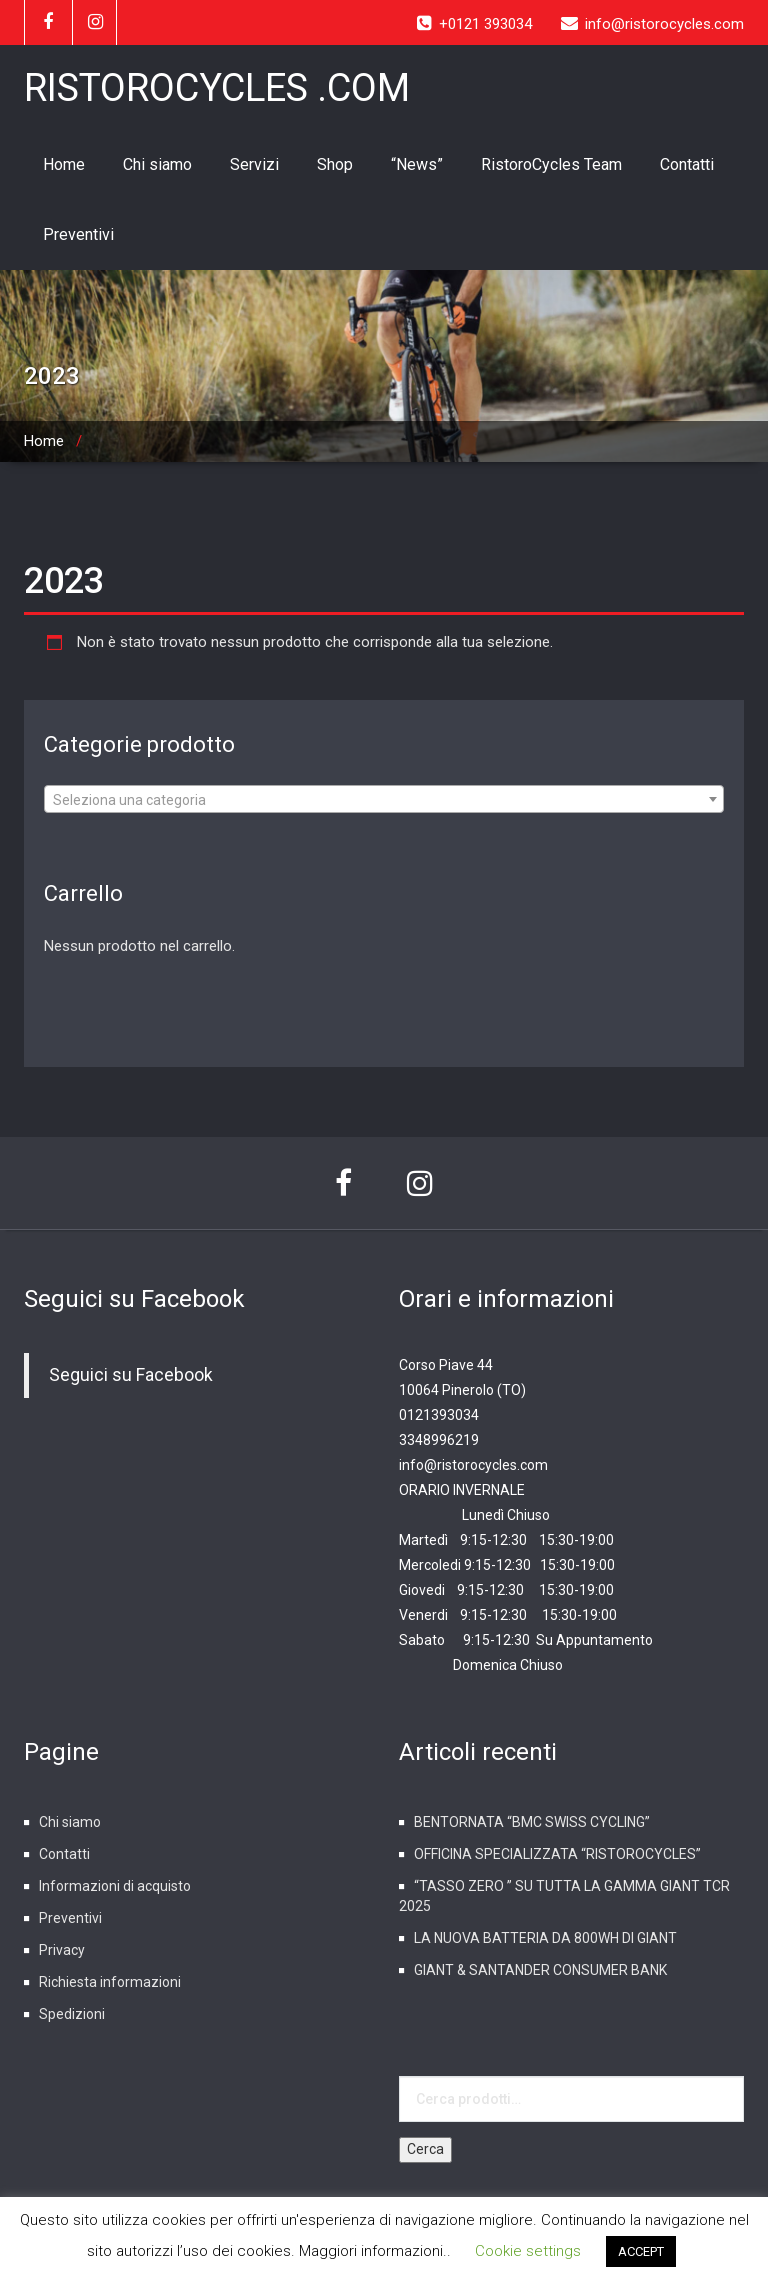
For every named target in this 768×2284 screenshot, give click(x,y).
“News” (417, 164)
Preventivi (78, 234)
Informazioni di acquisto (115, 1886)
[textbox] (384, 800)
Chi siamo (157, 164)
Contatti (687, 164)
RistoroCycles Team (551, 164)
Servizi (254, 164)
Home (64, 164)
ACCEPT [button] (641, 2251)
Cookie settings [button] (528, 2251)
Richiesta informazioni (110, 1982)
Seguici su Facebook (134, 1299)
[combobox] (384, 799)
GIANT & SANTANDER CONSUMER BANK (540, 1970)
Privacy (62, 1950)
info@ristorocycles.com (473, 1465)
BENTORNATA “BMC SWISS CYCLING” (532, 1822)
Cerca (425, 2149)
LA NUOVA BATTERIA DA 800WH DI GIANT (545, 1938)
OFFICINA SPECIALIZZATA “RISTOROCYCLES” (557, 1854)
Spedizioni (72, 2014)
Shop (335, 164)
